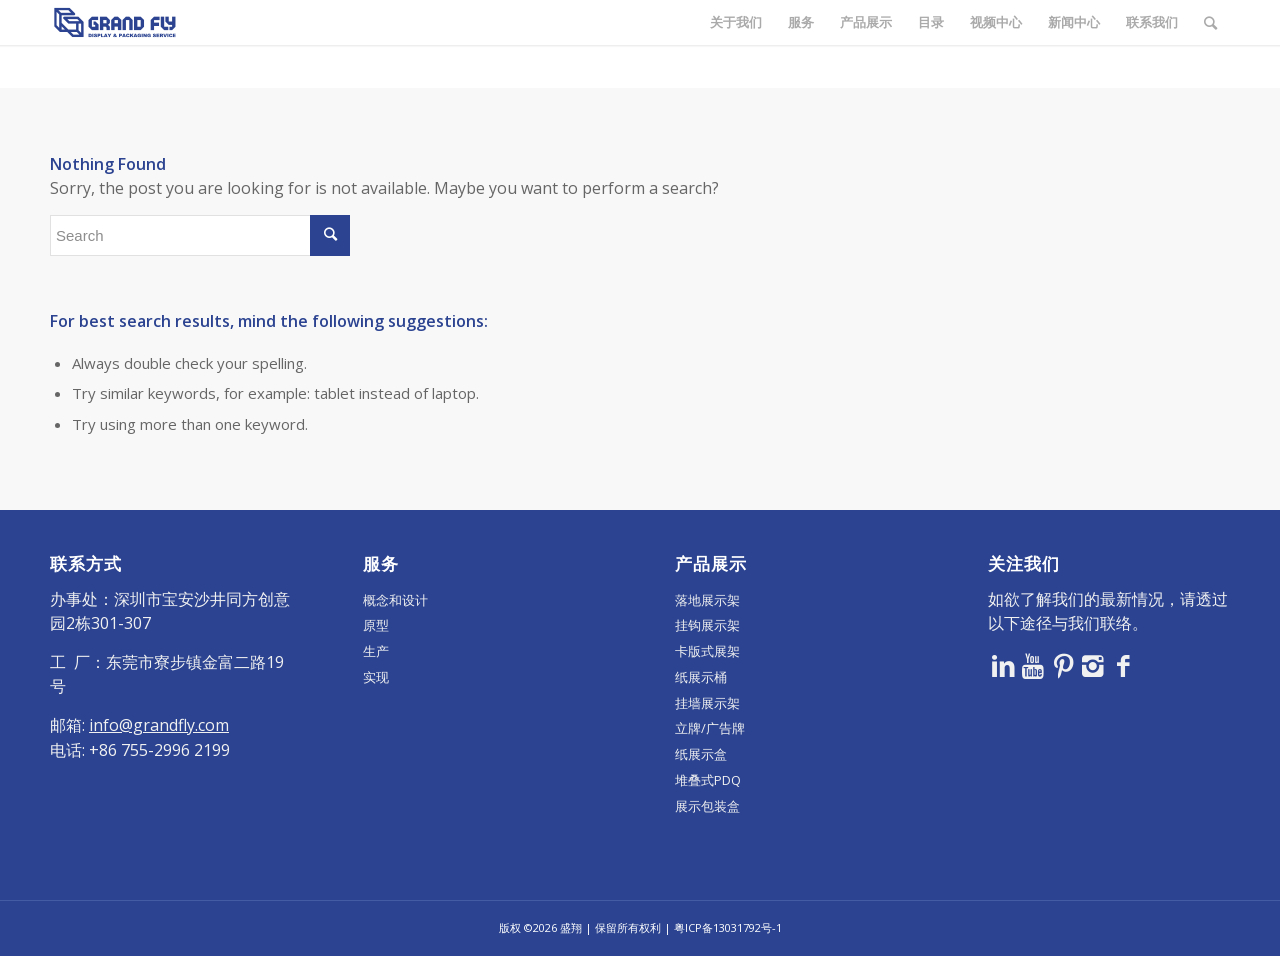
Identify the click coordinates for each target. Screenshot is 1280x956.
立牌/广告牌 (710, 728)
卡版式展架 (707, 651)
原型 (376, 625)
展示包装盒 (707, 806)
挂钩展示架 (707, 625)
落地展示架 (707, 600)
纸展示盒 (701, 754)
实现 (376, 677)
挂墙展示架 (707, 703)
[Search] (1210, 22)
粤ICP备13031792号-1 (728, 927)
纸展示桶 (701, 677)
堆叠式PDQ (708, 780)
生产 (376, 651)
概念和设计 (395, 600)
